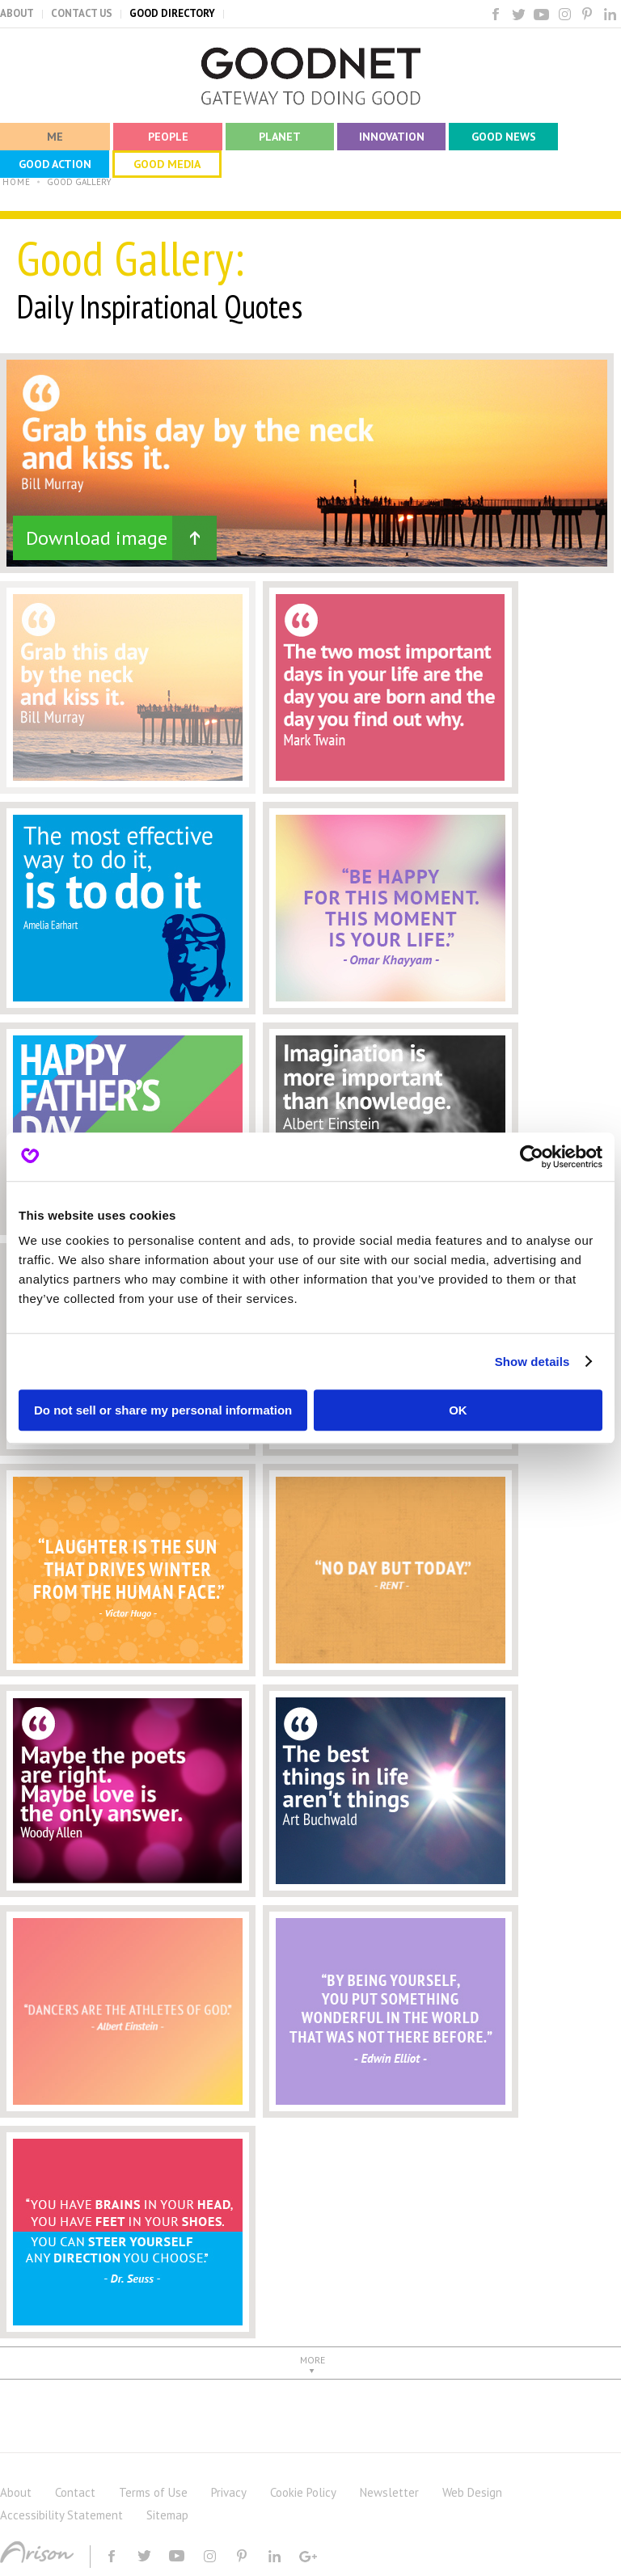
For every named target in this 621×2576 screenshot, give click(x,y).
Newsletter (389, 2492)
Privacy (229, 2492)
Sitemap (167, 2515)
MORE (312, 2360)
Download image (96, 537)
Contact (75, 2492)
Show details (532, 1361)
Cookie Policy (303, 2492)
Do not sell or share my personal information (163, 1410)
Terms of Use (153, 2492)
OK (458, 1410)
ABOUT (17, 13)
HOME (16, 182)
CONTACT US (81, 13)
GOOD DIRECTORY (172, 13)
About (16, 2492)
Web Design (472, 2492)
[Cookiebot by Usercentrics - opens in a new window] (531, 1157)
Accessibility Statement (61, 2515)
